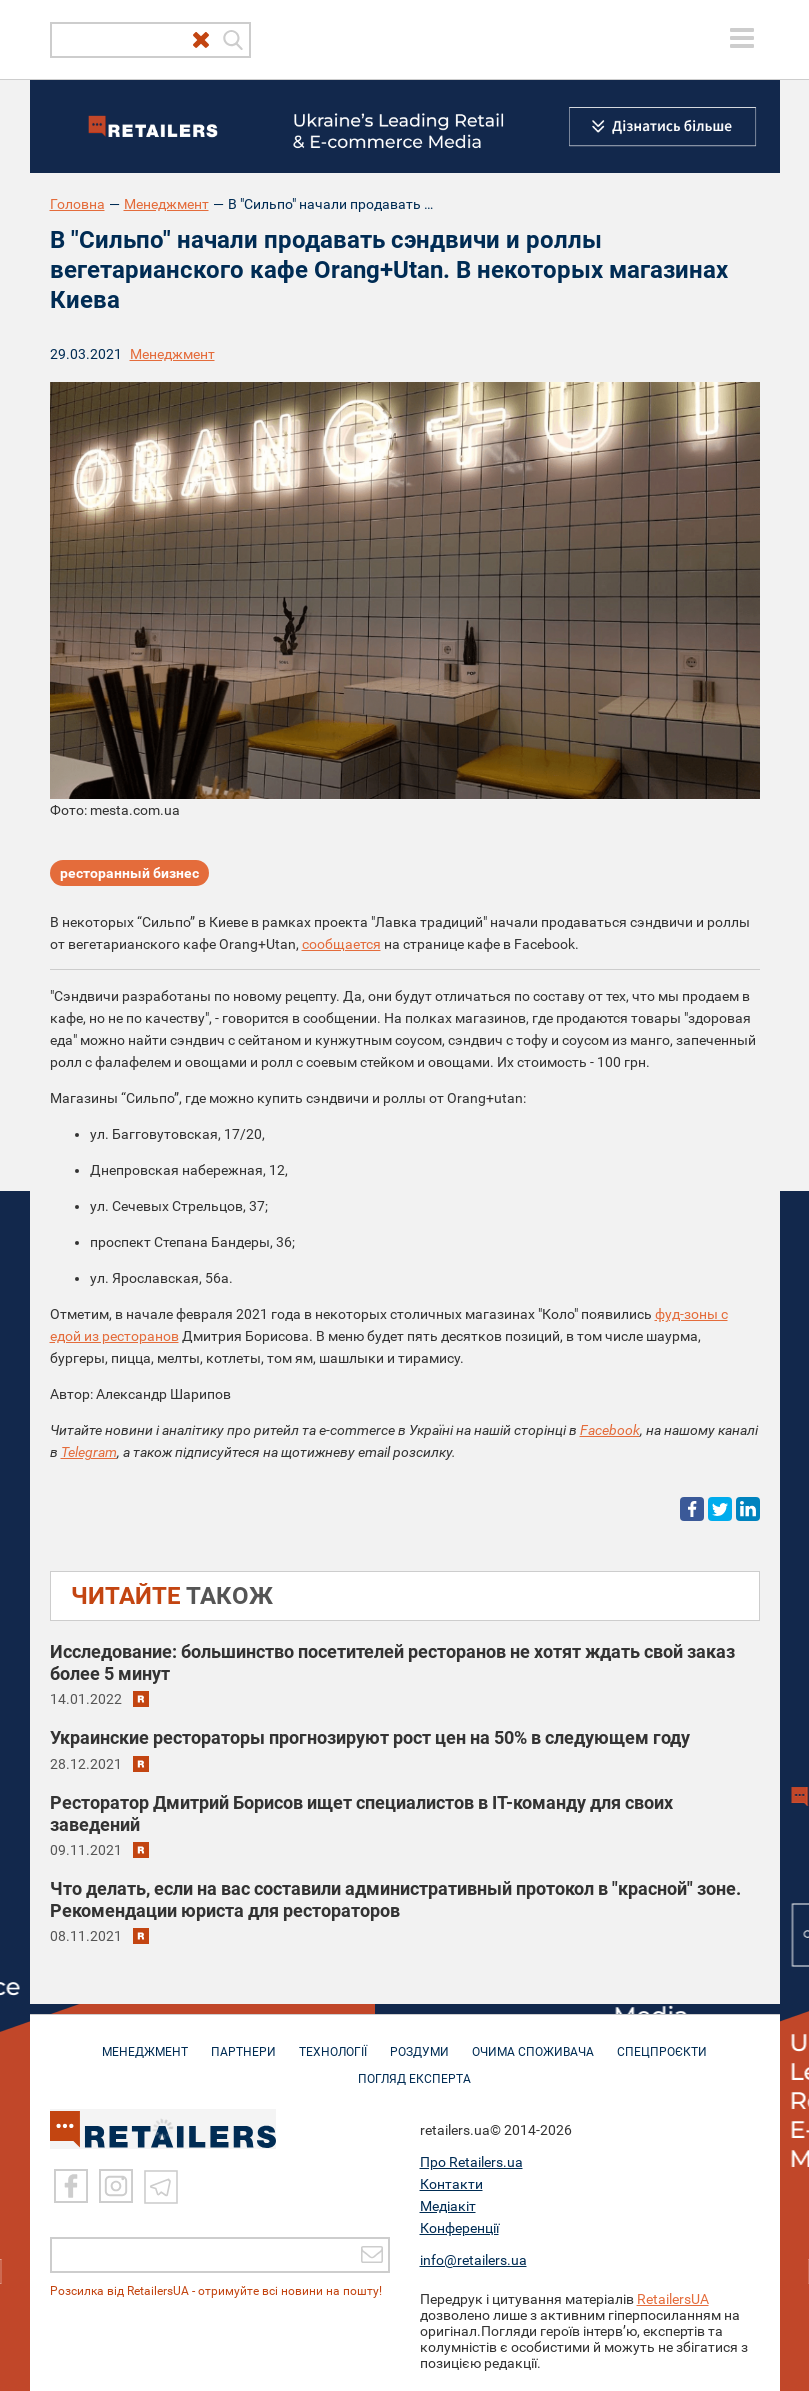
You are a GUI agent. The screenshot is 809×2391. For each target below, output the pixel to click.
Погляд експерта (414, 2069)
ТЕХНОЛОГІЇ (333, 2042)
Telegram (89, 1452)
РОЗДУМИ (419, 2042)
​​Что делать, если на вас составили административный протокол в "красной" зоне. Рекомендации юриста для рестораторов (395, 1899)
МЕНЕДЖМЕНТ (145, 2042)
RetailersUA (673, 2299)
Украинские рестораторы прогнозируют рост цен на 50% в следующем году (370, 1737)
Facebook (610, 1430)
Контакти (451, 2184)
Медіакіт (448, 2206)
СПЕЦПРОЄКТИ (662, 2042)
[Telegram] (161, 2186)
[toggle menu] (742, 38)
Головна (77, 204)
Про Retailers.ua (471, 2162)
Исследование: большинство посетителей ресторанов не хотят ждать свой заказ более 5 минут (392, 1662)
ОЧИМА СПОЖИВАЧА (533, 2042)
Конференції (459, 2228)
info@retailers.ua (473, 2260)
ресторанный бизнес (129, 873)
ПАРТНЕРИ (243, 2042)
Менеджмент (166, 204)
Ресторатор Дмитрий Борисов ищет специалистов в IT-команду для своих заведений (361, 1813)
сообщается (341, 944)
